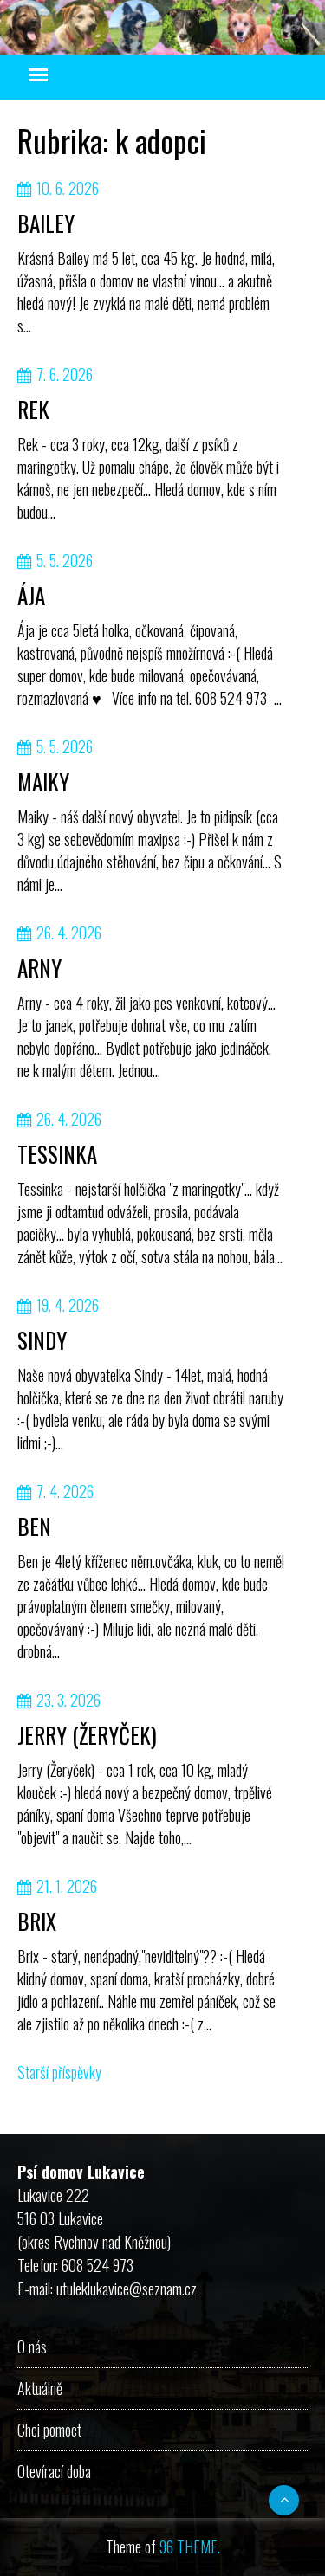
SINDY (42, 1340)
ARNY (39, 968)
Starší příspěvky (59, 2072)
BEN (34, 1526)
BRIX (36, 1921)
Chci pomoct (49, 2429)
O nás (32, 2346)
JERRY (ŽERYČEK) (87, 1735)
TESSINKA (57, 1154)
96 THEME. (189, 2546)
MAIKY (43, 781)
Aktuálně (39, 2388)
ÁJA (31, 595)
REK (33, 409)
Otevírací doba (54, 2471)
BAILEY (46, 223)
